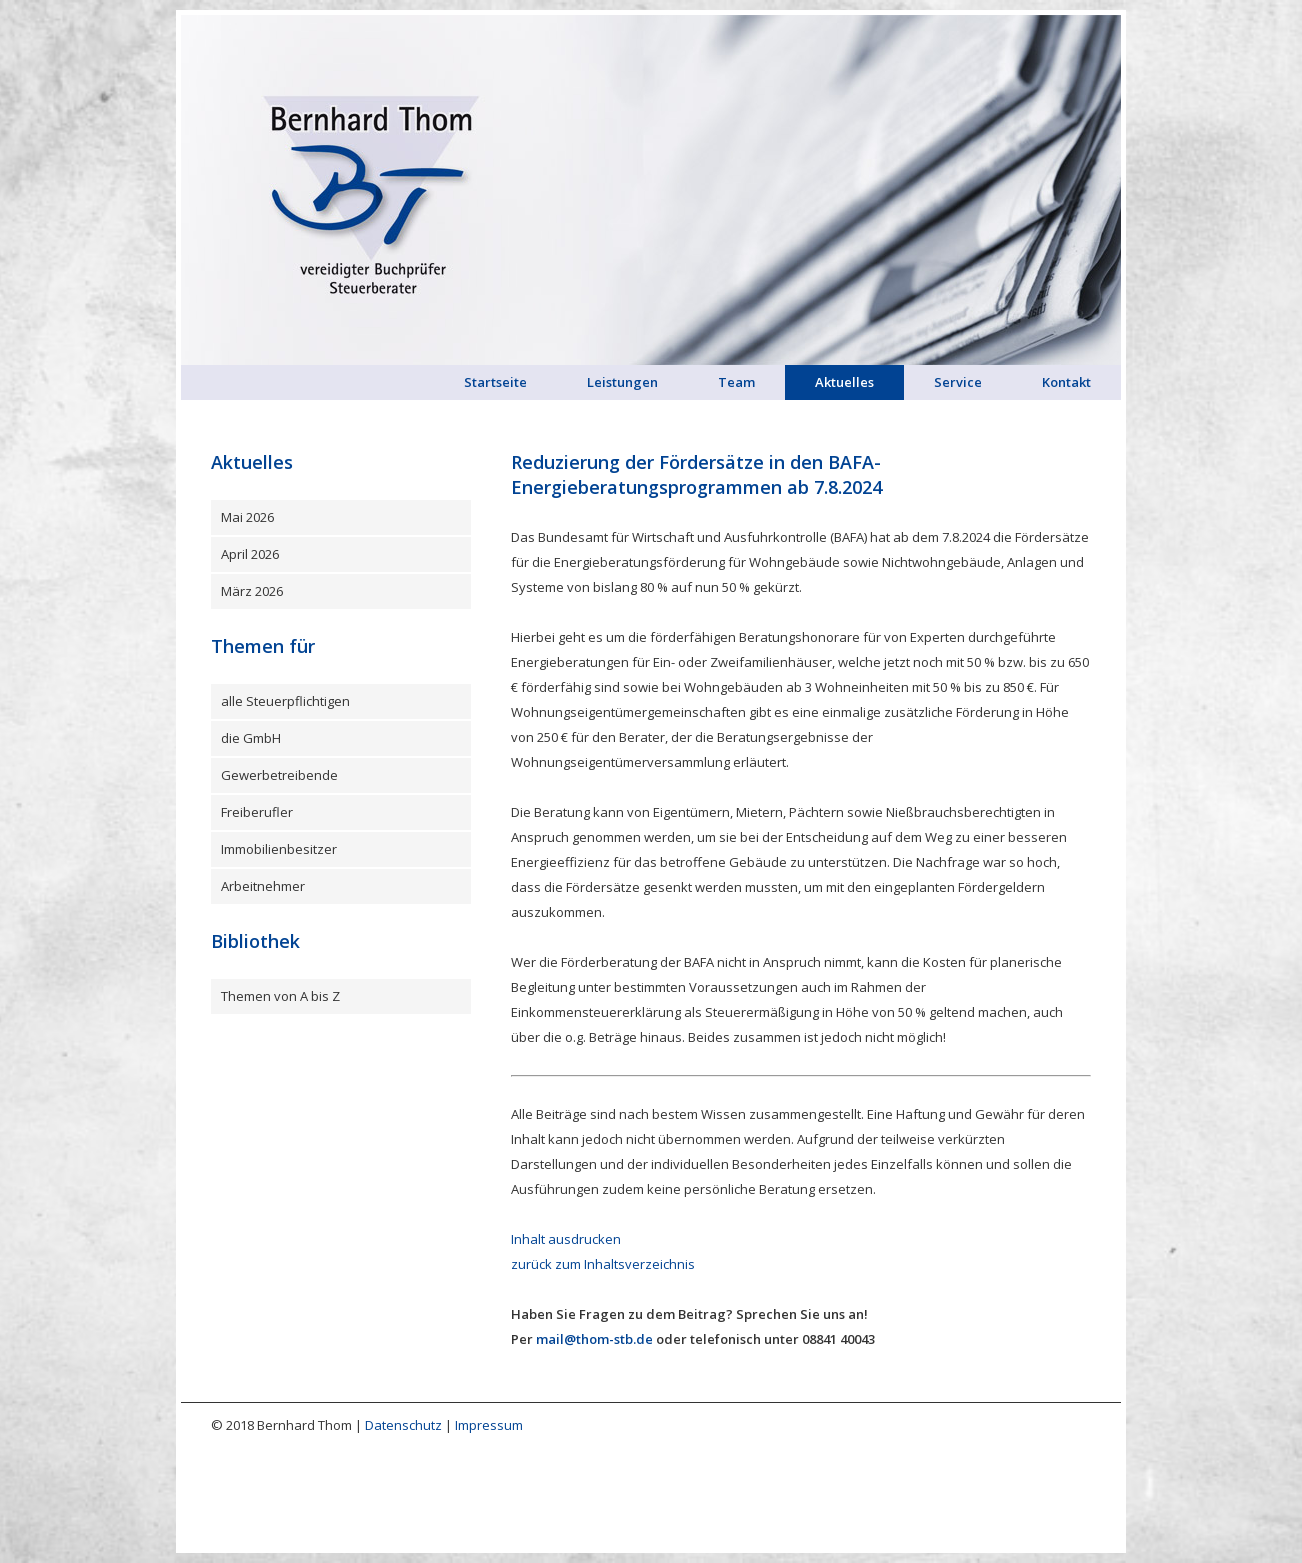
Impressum (489, 1425)
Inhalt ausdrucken (566, 1239)
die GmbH (251, 738)
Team (736, 382)
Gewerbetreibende (279, 775)
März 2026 (252, 591)
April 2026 (250, 554)
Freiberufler (257, 812)
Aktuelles (844, 382)
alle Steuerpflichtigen (285, 701)
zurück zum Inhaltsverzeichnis (603, 1264)
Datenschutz (403, 1425)
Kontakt (1066, 382)
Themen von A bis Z (280, 996)
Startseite (495, 382)
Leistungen (622, 382)
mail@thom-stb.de (594, 1339)
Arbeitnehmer (263, 886)
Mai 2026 (247, 517)
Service (958, 382)
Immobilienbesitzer (279, 849)
